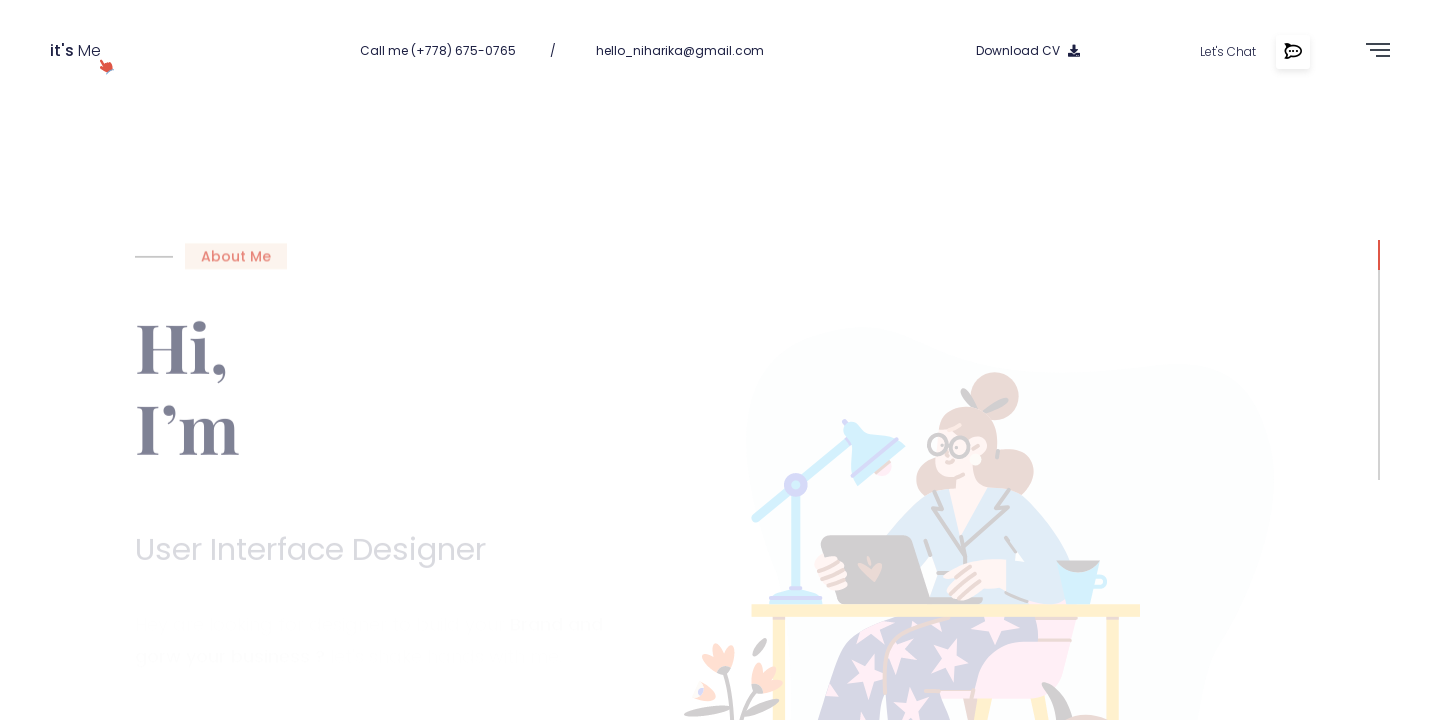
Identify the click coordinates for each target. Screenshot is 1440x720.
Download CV (1028, 50)
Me (75, 50)
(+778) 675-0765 (463, 50)
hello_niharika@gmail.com (680, 50)
